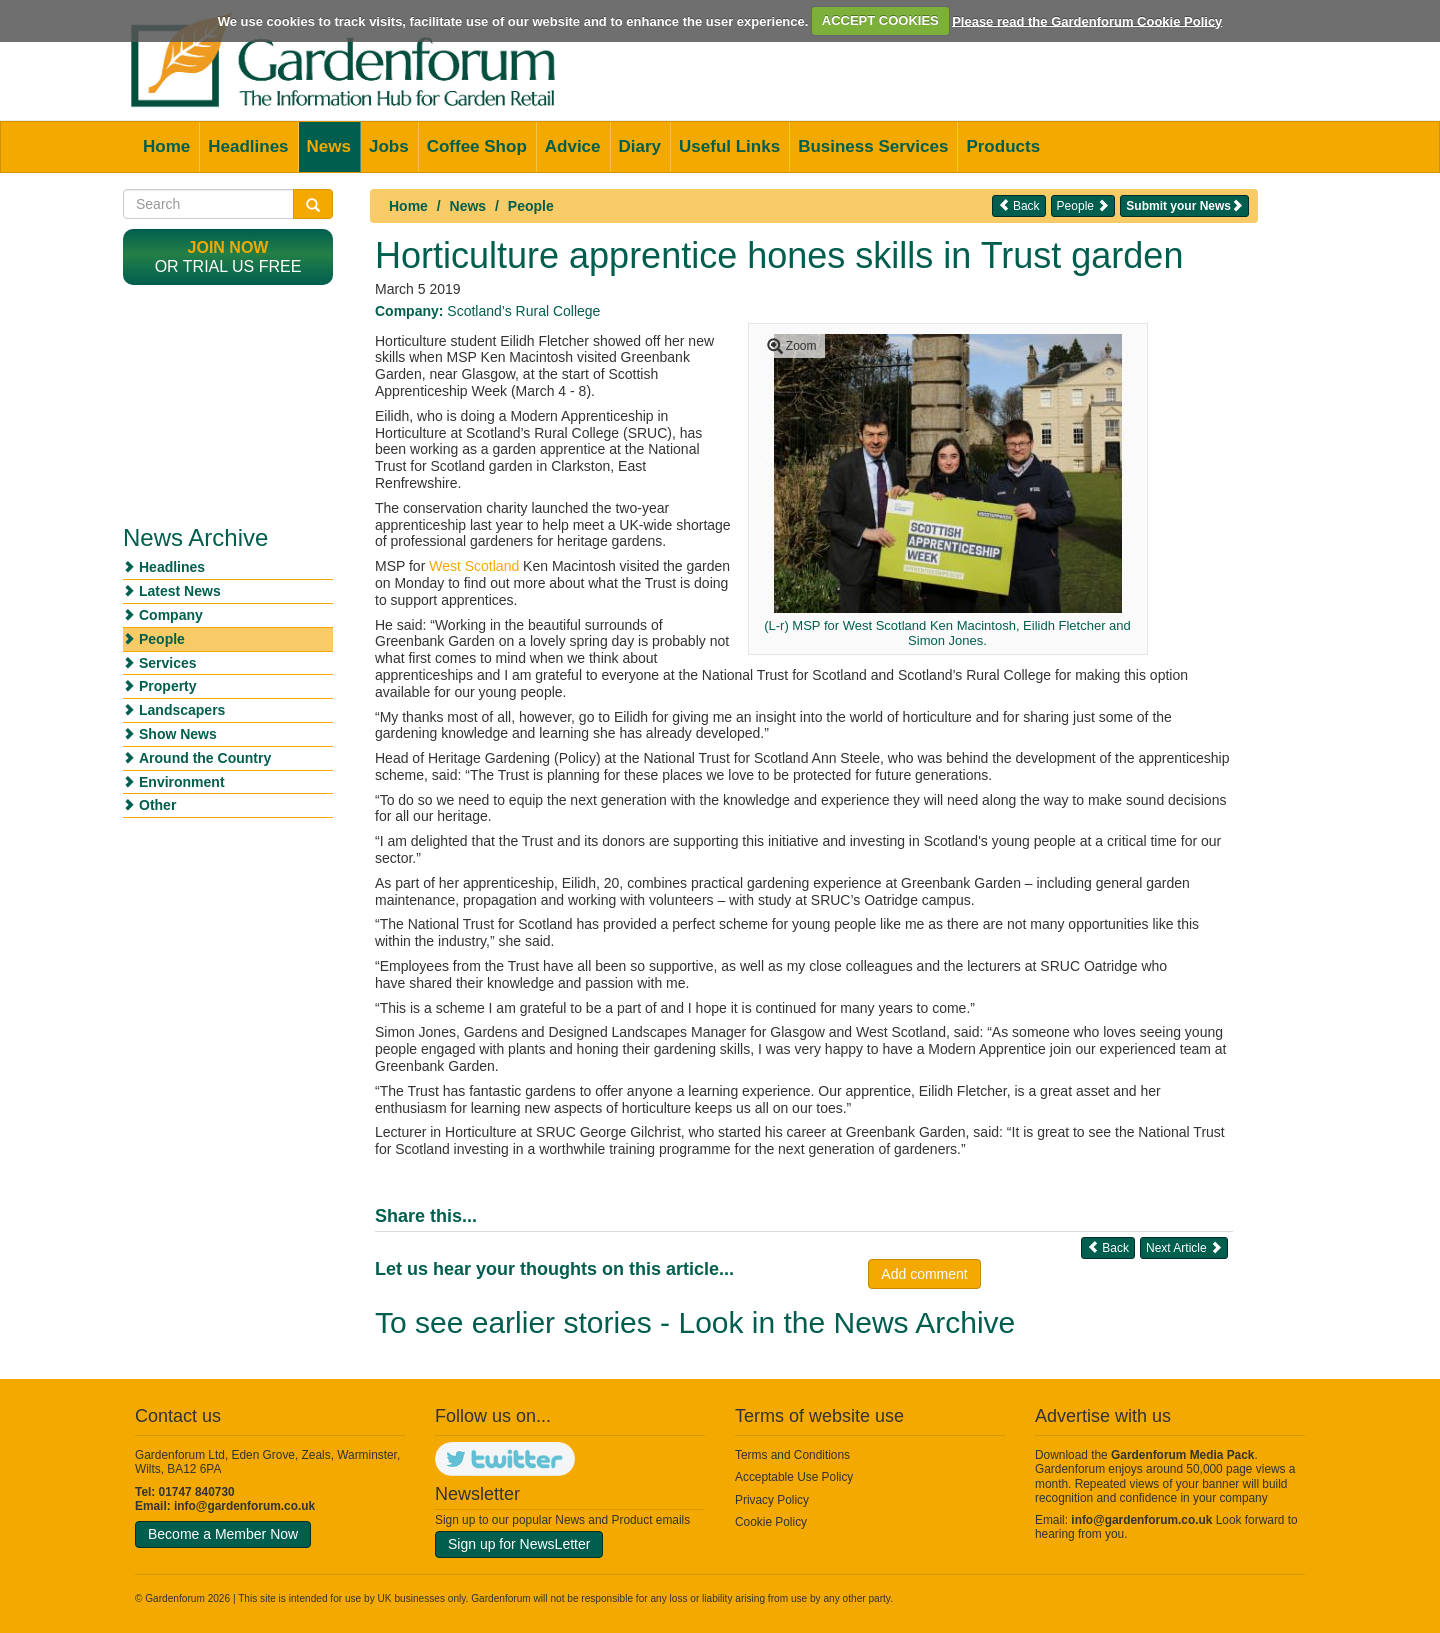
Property (168, 686)
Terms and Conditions (792, 1455)
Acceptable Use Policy (794, 1477)
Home (166, 146)
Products (1003, 146)
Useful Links (729, 146)
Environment (182, 782)
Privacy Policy (772, 1500)
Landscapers (182, 710)
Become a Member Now (223, 1534)
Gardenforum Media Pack (1182, 1455)
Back (1019, 205)
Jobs (389, 146)
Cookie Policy (771, 1522)
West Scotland (474, 566)
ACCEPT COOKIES (880, 20)
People (531, 206)
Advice (573, 146)
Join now (228, 247)
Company (171, 615)
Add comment (924, 1274)
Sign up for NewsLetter (519, 1544)
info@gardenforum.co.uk (244, 1506)
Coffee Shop (477, 146)
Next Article (1184, 1247)
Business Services (873, 146)
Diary (640, 146)
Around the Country (205, 758)
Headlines (248, 146)
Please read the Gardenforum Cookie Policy (1087, 20)
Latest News (180, 591)
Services (168, 663)
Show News (178, 734)
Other (157, 805)
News (329, 146)
